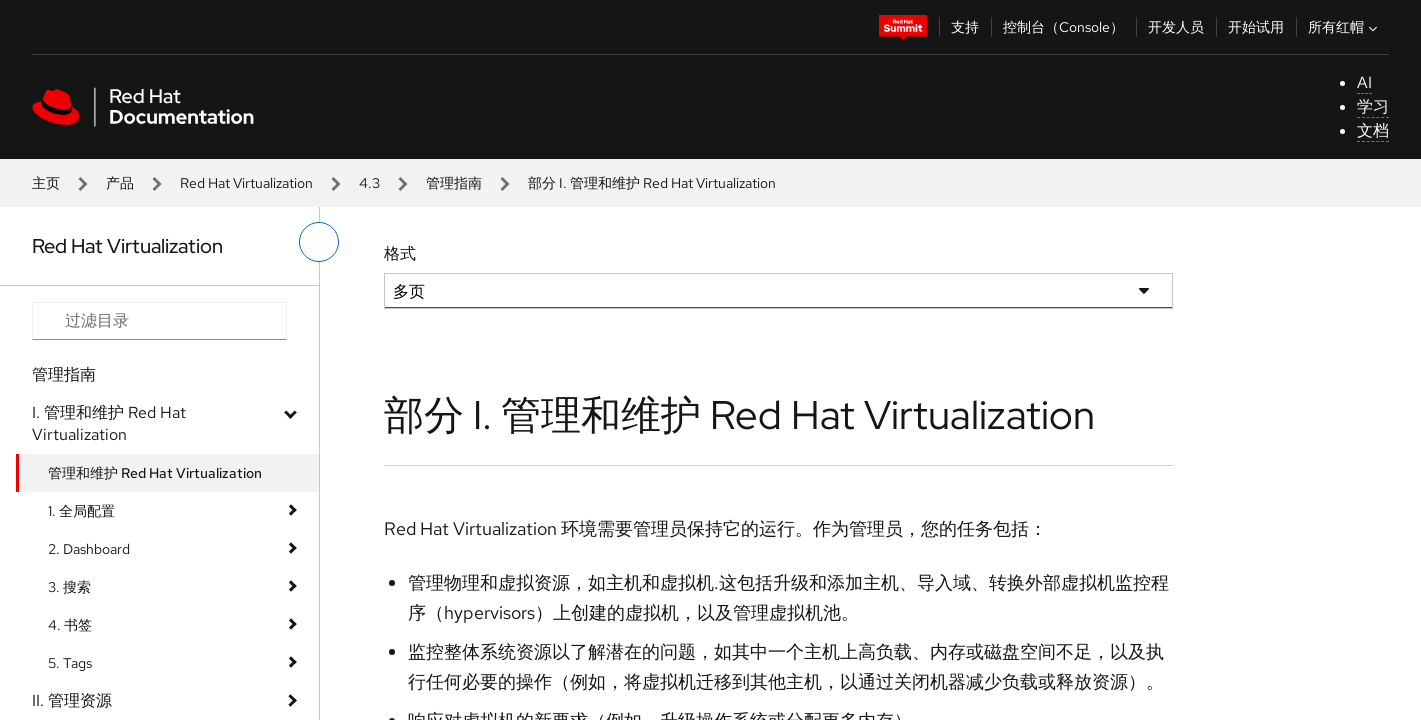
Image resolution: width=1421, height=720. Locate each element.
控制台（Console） (1063, 27)
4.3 (369, 183)
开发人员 (1176, 27)
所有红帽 (1345, 27)
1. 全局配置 (81, 511)
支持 (965, 27)
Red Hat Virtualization (246, 183)
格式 (400, 253)
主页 (46, 183)
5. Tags (70, 663)
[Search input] (159, 321)
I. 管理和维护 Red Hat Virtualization (109, 423)
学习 (1373, 106)
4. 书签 (70, 625)
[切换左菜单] (319, 242)
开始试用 (1256, 27)
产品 (120, 183)
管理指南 (454, 183)
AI (1364, 82)
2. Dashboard (89, 549)
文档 (1373, 130)
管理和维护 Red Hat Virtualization (155, 473)
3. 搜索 (69, 587)
